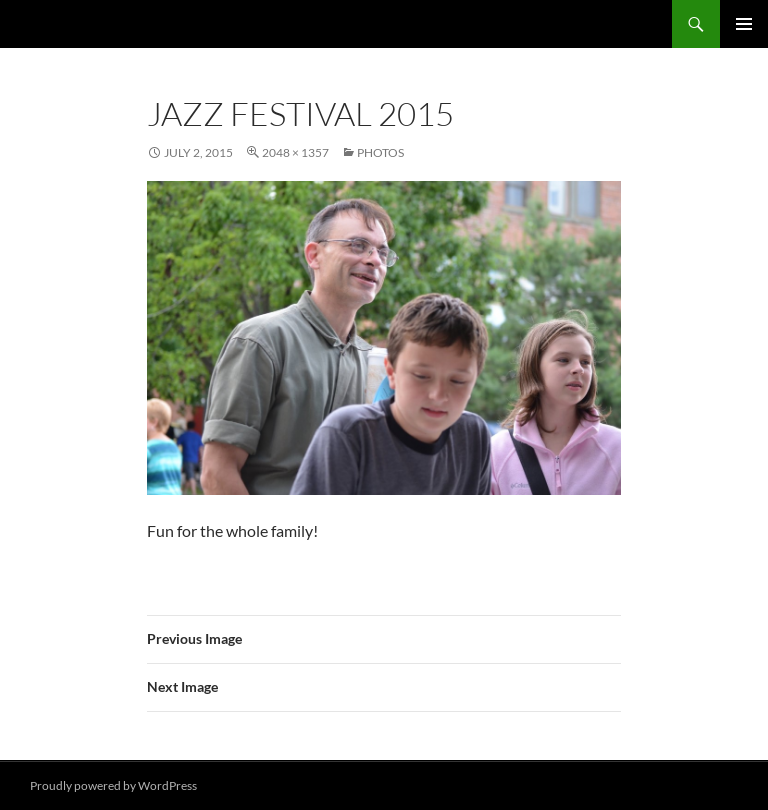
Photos (380, 152)
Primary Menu (744, 24)
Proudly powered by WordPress (113, 785)
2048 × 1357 (295, 152)
